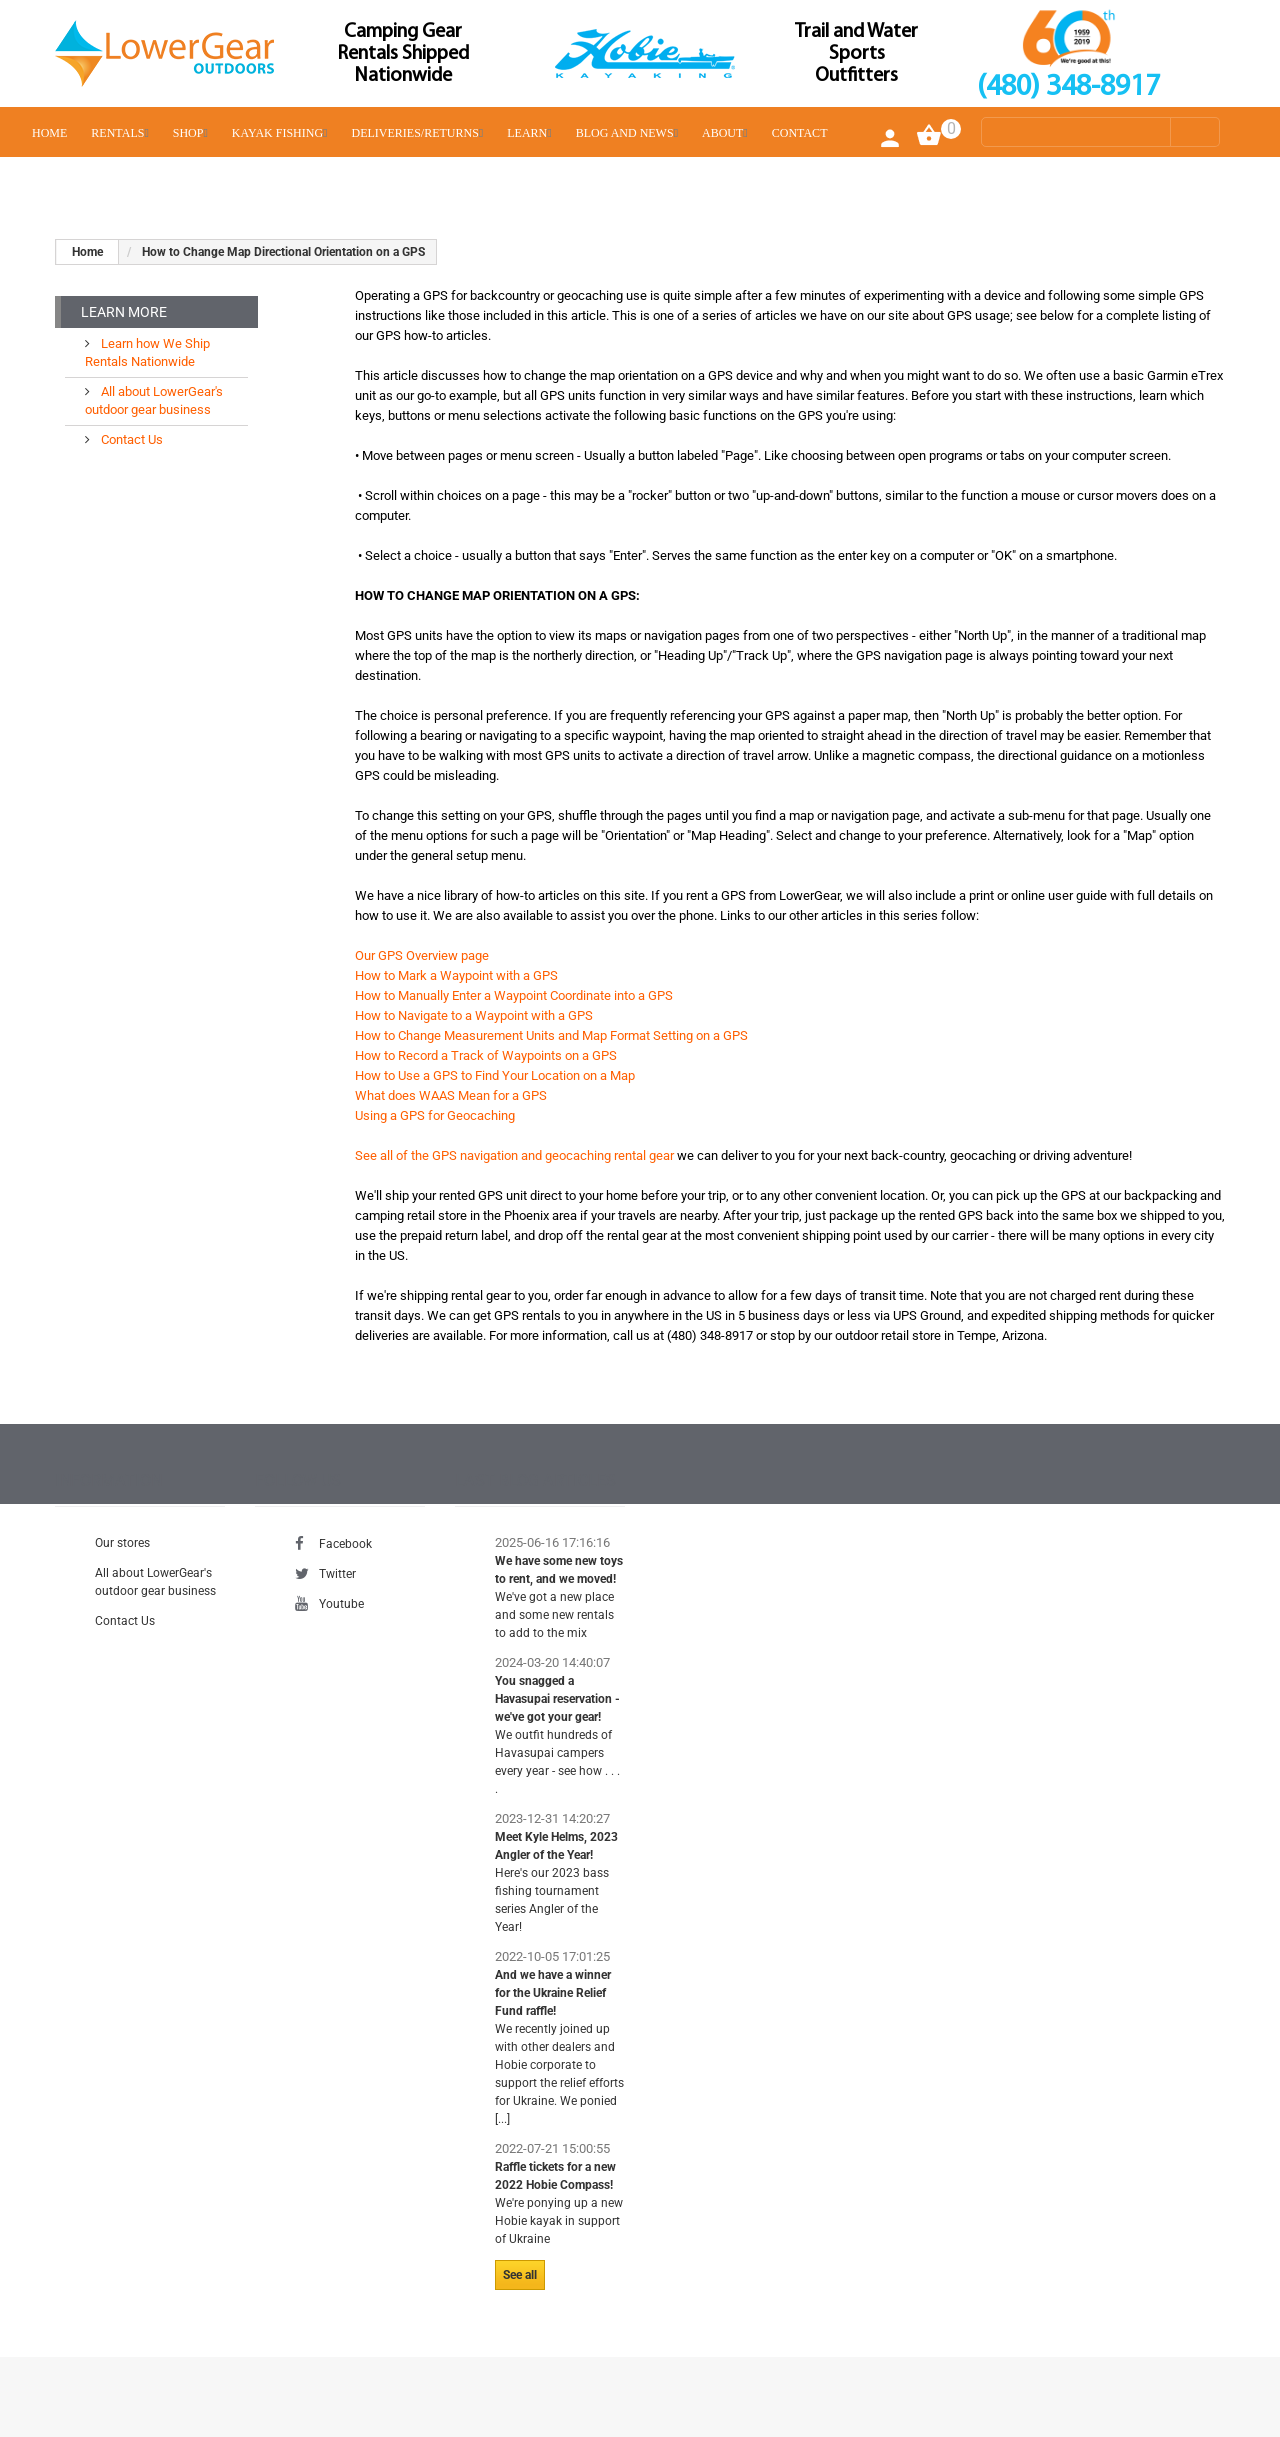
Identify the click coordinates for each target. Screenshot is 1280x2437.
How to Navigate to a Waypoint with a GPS (474, 1015)
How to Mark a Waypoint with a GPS (456, 975)
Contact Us (130, 439)
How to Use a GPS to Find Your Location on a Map (495, 1075)
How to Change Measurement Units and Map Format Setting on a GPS (551, 1035)
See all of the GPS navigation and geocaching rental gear (514, 1155)
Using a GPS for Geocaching (435, 1115)
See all (520, 2275)
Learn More (124, 312)
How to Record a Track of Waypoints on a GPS (486, 1055)
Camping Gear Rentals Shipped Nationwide (403, 54)
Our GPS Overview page (422, 955)
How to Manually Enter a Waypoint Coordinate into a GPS (514, 995)
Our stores (122, 1543)
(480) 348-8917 (1068, 87)
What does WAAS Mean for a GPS (451, 1095)
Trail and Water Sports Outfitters (856, 54)
